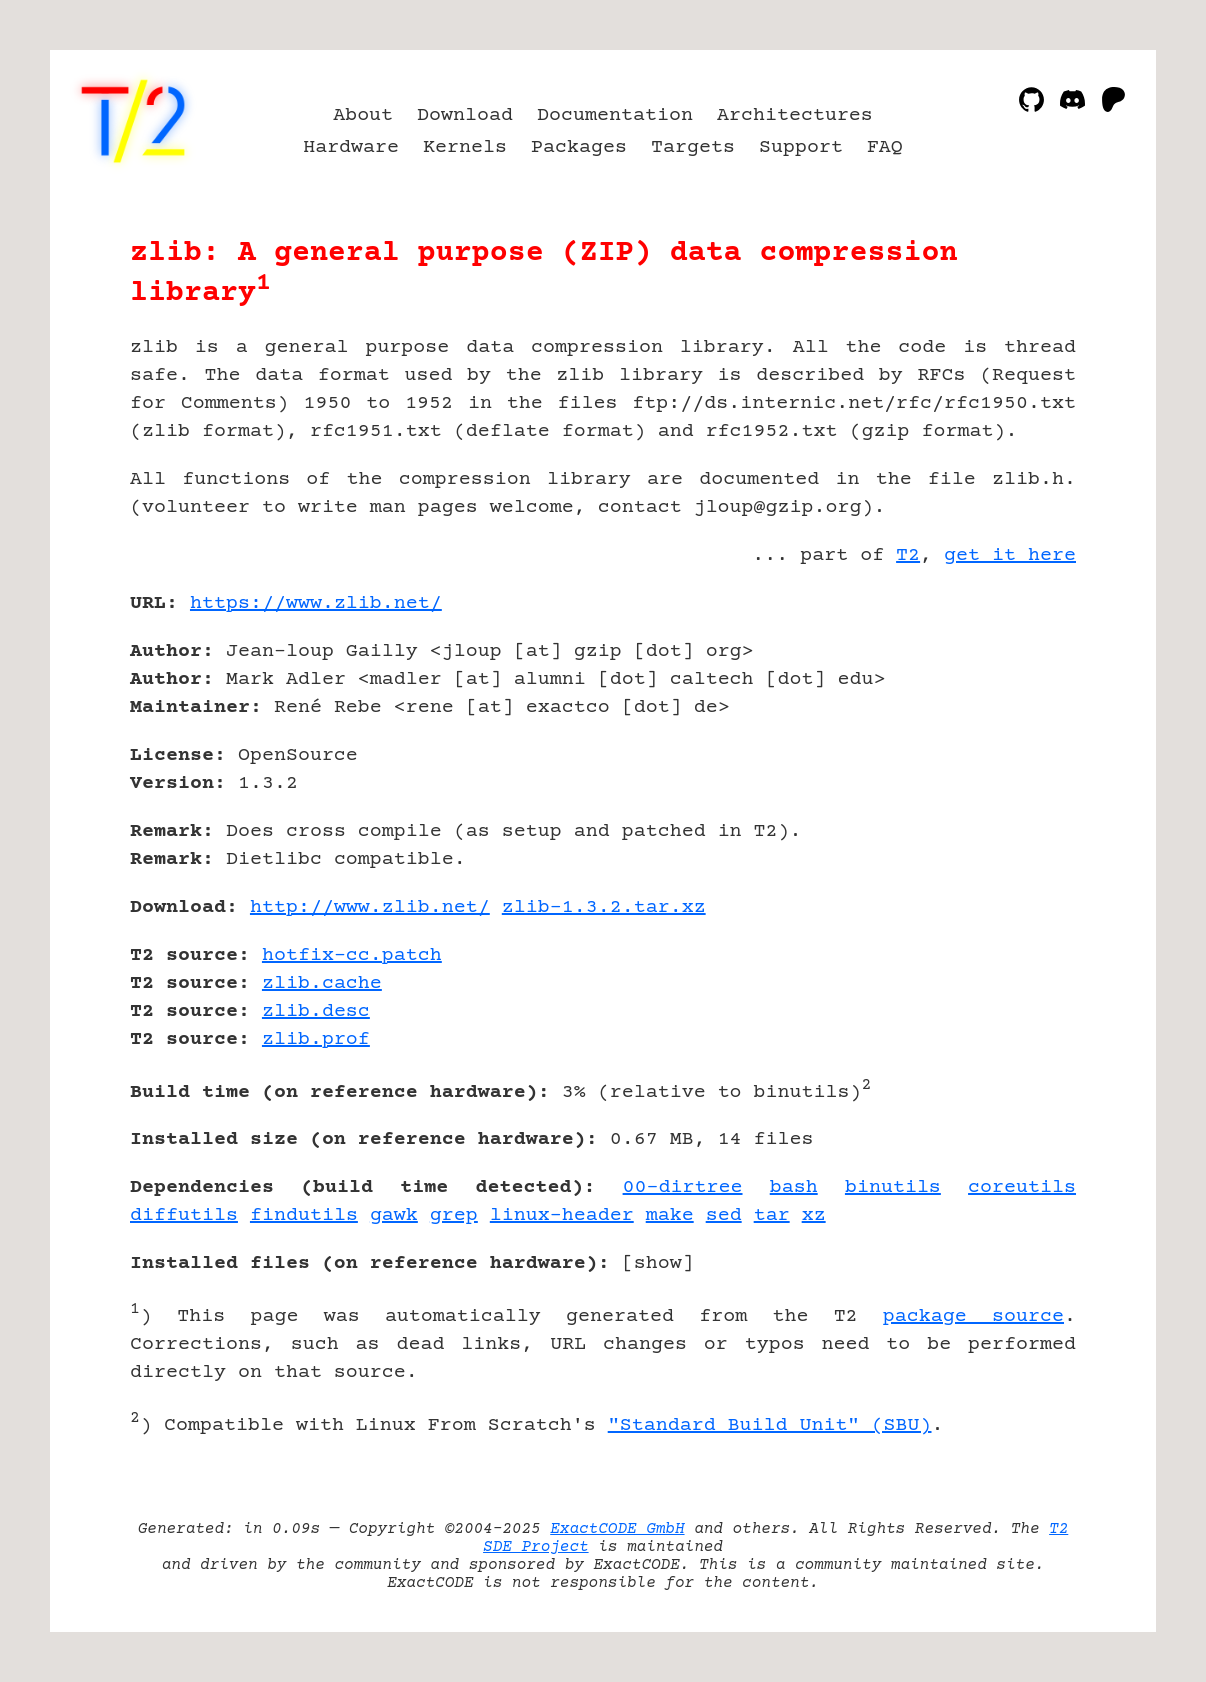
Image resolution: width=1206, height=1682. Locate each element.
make (670, 1215)
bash (794, 1187)
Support (801, 147)
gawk (394, 1215)
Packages (579, 147)
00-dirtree (683, 1187)
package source (973, 1316)
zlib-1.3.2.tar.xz (604, 907)
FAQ (885, 147)
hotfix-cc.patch (352, 955)
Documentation (615, 115)
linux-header (562, 1215)
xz (814, 1215)
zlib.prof (316, 1039)
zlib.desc (316, 1011)
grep (454, 1215)
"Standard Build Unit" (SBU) (770, 1425)
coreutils (1022, 1187)
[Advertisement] (1016, 720)
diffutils (184, 1215)
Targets (693, 147)
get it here (1010, 555)
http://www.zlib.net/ (370, 907)
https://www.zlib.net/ (316, 603)
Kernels (465, 147)
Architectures (795, 115)
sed (724, 1215)
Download (465, 115)
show (658, 1263)
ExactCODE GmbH (617, 1529)
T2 (908, 555)
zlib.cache (322, 983)
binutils (893, 1187)
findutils (304, 1215)
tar (772, 1215)
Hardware (351, 147)
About (363, 115)
